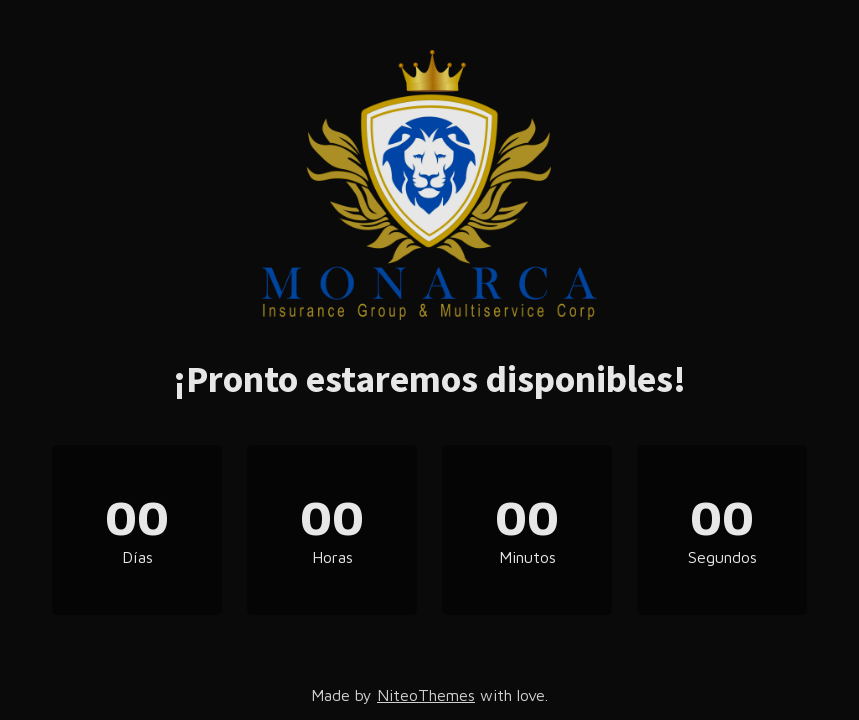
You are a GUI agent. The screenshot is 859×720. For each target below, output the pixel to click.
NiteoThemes (426, 695)
